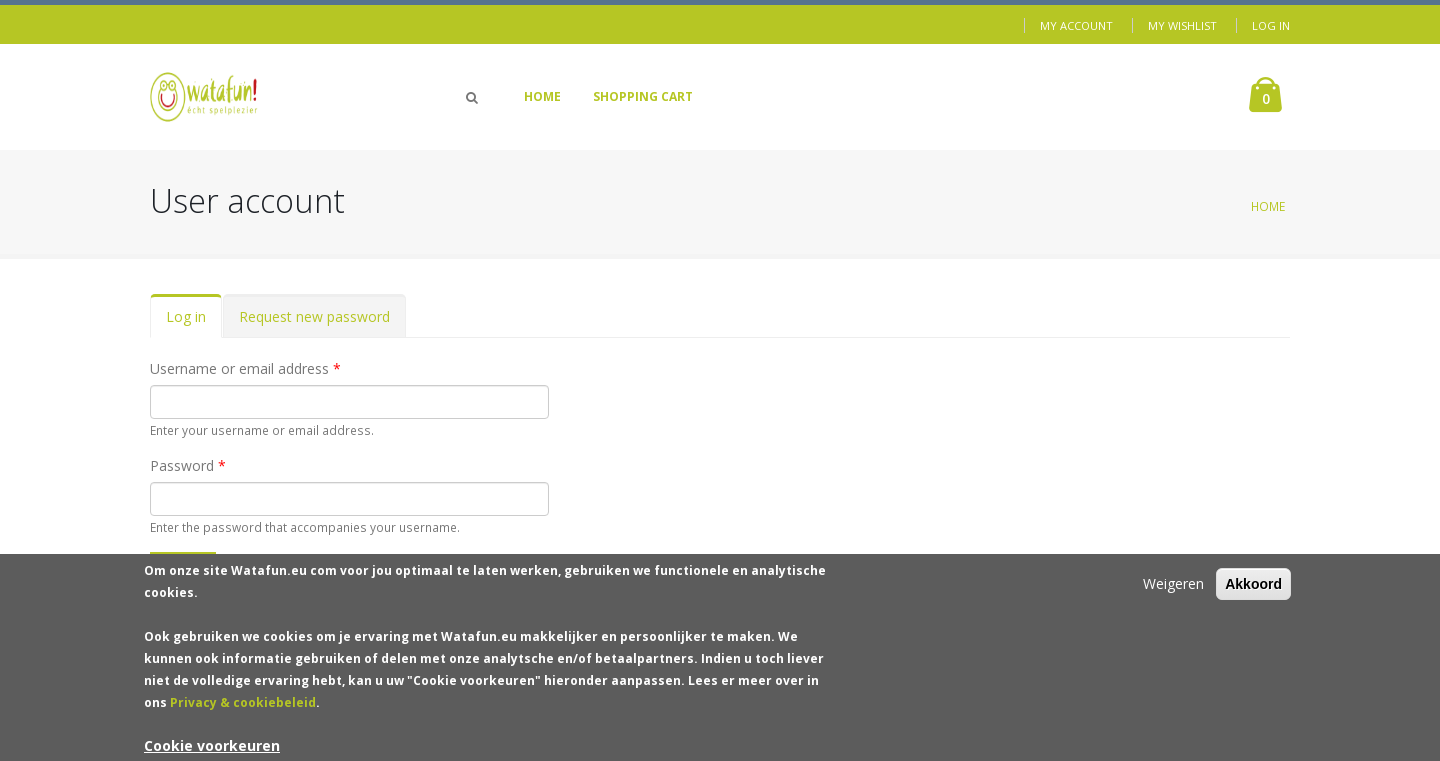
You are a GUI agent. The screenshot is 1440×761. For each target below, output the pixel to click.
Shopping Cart (643, 96)
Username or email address (245, 368)
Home (542, 96)
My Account (1076, 25)
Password (188, 465)
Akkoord (1253, 591)
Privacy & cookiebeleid (243, 709)
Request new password (314, 316)
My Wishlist (1182, 25)
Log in (1271, 25)
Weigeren (1173, 590)
